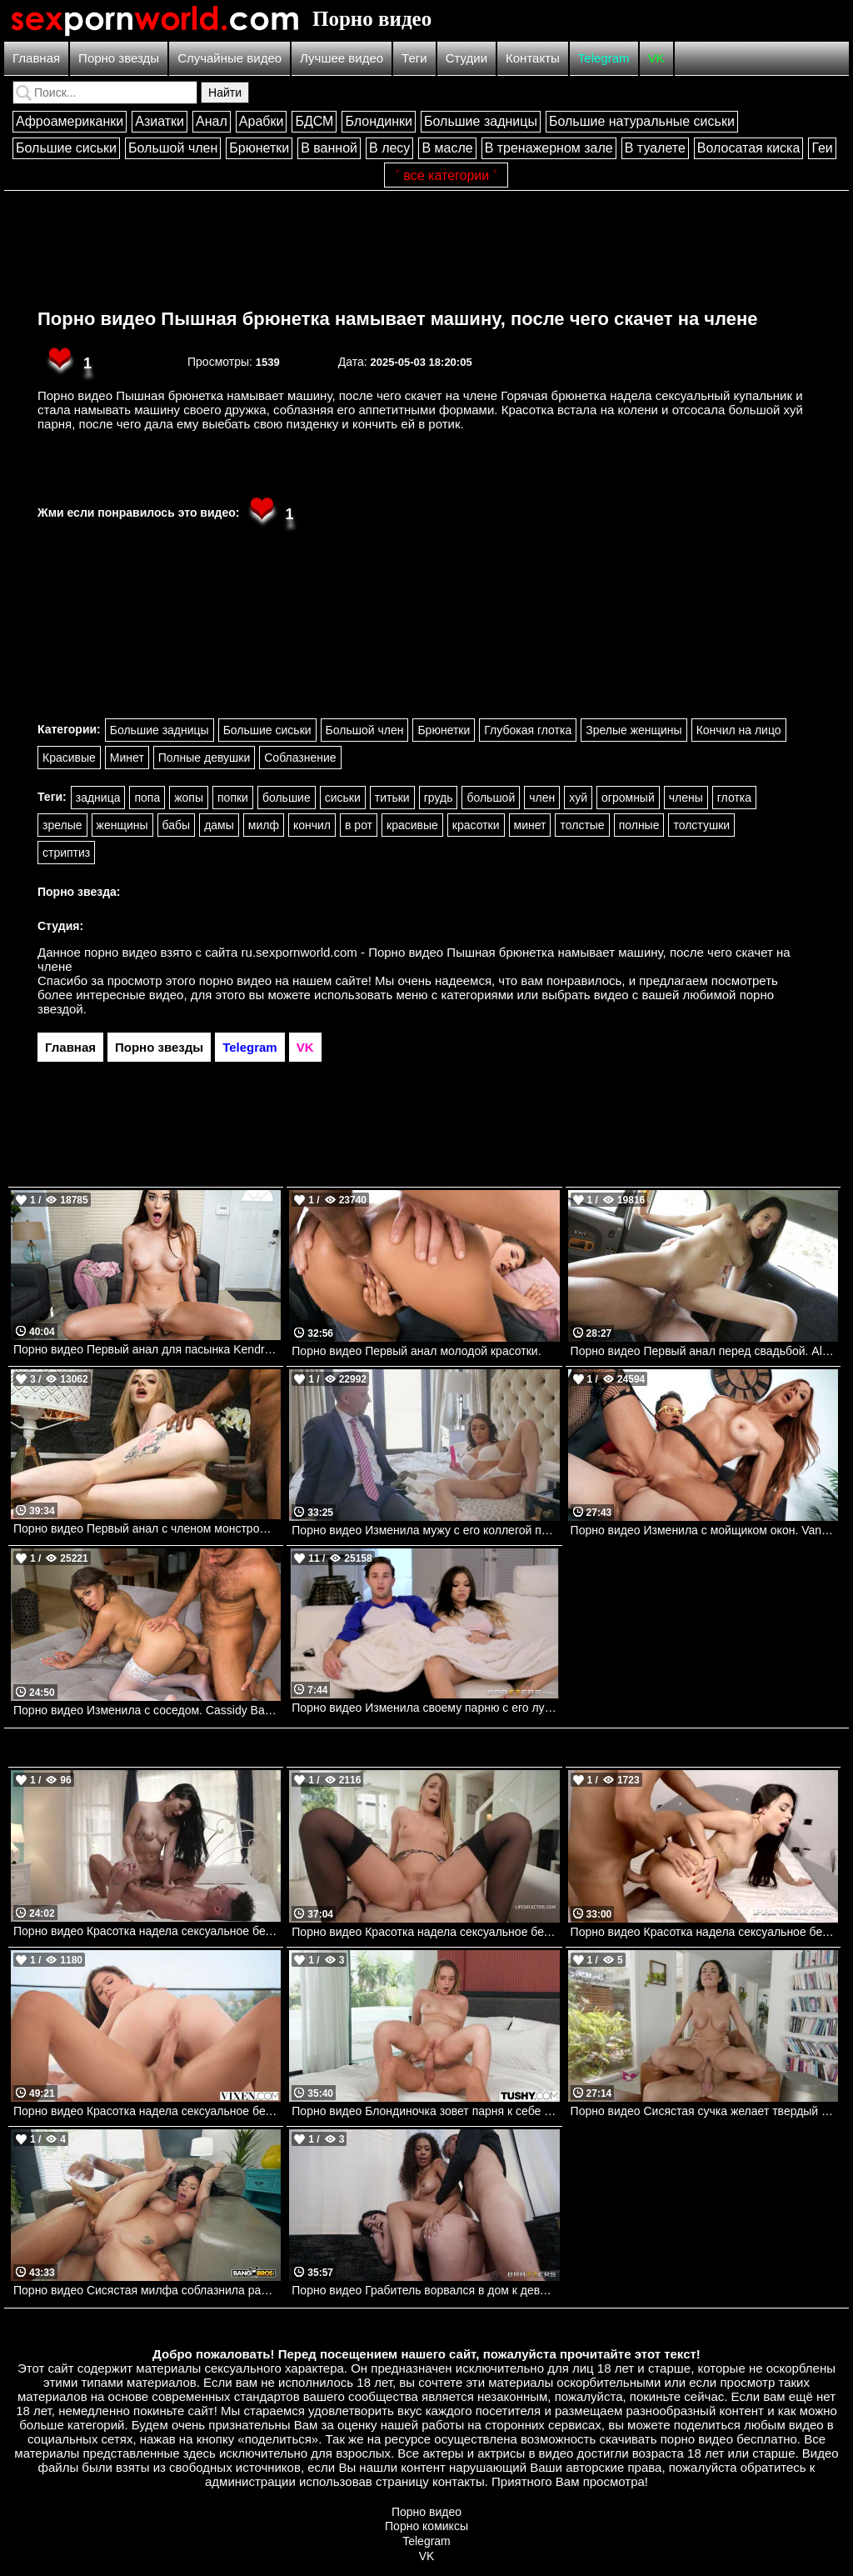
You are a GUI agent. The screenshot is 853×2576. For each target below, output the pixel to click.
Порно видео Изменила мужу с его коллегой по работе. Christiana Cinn (425, 1530)
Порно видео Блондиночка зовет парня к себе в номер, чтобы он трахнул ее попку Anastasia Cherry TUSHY (425, 2111)
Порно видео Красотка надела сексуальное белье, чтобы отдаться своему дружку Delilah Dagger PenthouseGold (147, 1931)
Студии (466, 58)
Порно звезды (118, 58)
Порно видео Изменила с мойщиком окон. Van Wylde (704, 1530)
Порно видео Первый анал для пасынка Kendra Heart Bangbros (147, 1349)
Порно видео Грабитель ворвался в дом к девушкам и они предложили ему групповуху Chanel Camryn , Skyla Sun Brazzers (425, 2290)
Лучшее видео (341, 58)
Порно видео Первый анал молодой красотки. (416, 1351)
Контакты (533, 58)
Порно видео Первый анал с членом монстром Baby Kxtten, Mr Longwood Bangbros (147, 1528)
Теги (414, 58)
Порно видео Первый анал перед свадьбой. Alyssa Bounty (704, 1351)
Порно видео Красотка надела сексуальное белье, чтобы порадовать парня (425, 1931)
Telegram (604, 58)
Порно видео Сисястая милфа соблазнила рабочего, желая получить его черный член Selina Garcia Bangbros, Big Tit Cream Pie (147, 2290)
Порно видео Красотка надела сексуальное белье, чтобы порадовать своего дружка (147, 2111)
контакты (458, 2481)
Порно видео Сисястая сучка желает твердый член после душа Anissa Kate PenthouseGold (704, 2111)
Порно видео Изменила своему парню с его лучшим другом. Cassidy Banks (425, 1707)
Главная (36, 58)
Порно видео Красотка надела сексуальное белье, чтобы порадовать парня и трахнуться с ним (704, 1931)
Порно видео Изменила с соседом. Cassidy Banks (147, 1710)
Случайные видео (229, 58)
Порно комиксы (426, 2526)
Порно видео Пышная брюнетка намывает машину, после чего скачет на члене (397, 318)
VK (656, 58)
